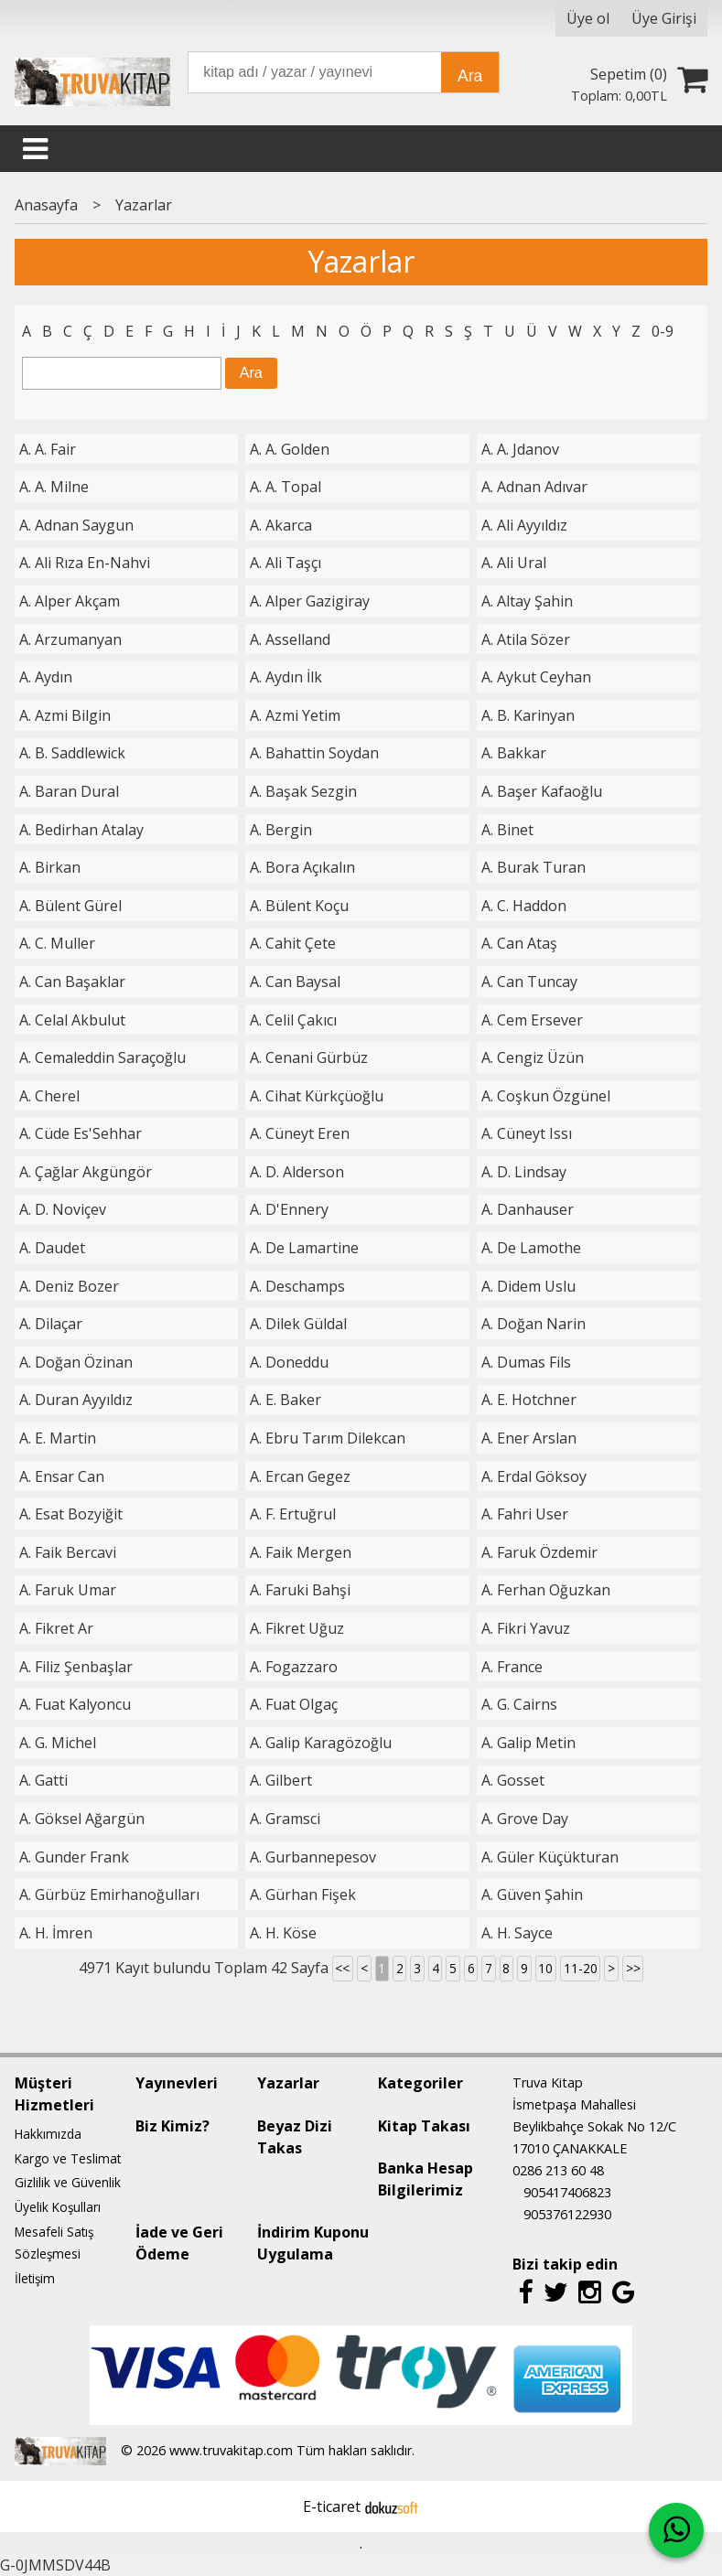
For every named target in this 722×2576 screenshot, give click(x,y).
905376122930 (567, 2214)
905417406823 (567, 2192)
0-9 (663, 331)
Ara (470, 76)
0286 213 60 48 (558, 2170)
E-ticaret (332, 2506)
